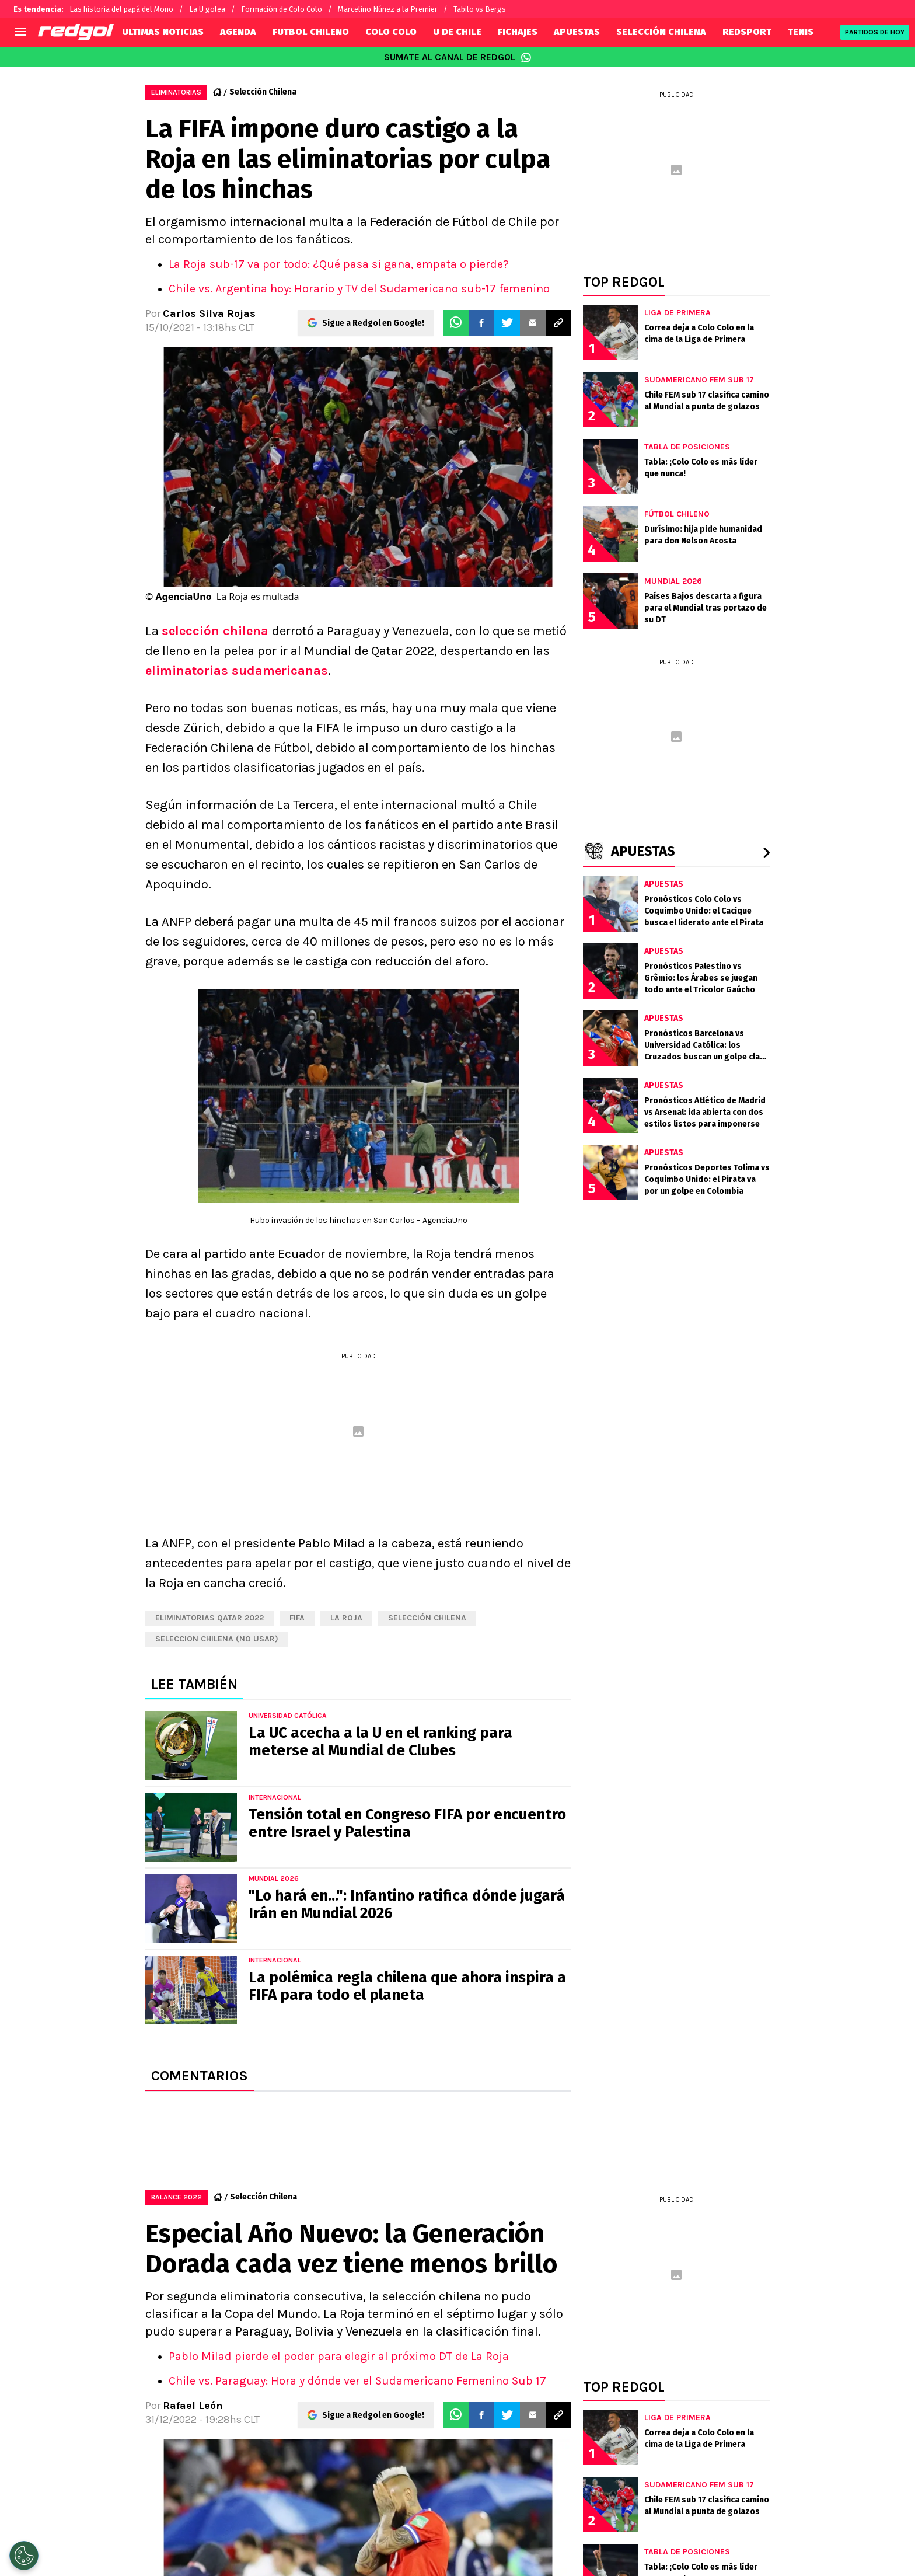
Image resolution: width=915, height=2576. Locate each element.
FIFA (297, 1618)
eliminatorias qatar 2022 (209, 1618)
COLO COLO (391, 31)
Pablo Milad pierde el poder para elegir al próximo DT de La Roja (339, 2356)
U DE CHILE (457, 31)
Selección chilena (427, 1618)
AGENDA (238, 31)
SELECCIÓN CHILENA (661, 31)
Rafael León (193, 2405)
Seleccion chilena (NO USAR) (216, 1639)
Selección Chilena (262, 92)
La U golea (207, 9)
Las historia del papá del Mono (121, 9)
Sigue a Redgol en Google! (373, 323)
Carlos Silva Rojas (209, 313)
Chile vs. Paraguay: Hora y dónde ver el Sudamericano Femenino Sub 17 (357, 2380)
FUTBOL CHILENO (311, 31)
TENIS (800, 31)
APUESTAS (577, 31)
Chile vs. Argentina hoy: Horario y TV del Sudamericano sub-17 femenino (359, 288)
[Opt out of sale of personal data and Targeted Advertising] (24, 2555)
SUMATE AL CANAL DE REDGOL (458, 57)
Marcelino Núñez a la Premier (388, 9)
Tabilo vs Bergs (479, 9)
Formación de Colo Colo (281, 9)
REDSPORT (746, 31)
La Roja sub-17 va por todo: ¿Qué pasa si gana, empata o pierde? (339, 264)
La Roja (346, 1618)
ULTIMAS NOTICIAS (163, 31)
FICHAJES (517, 31)
